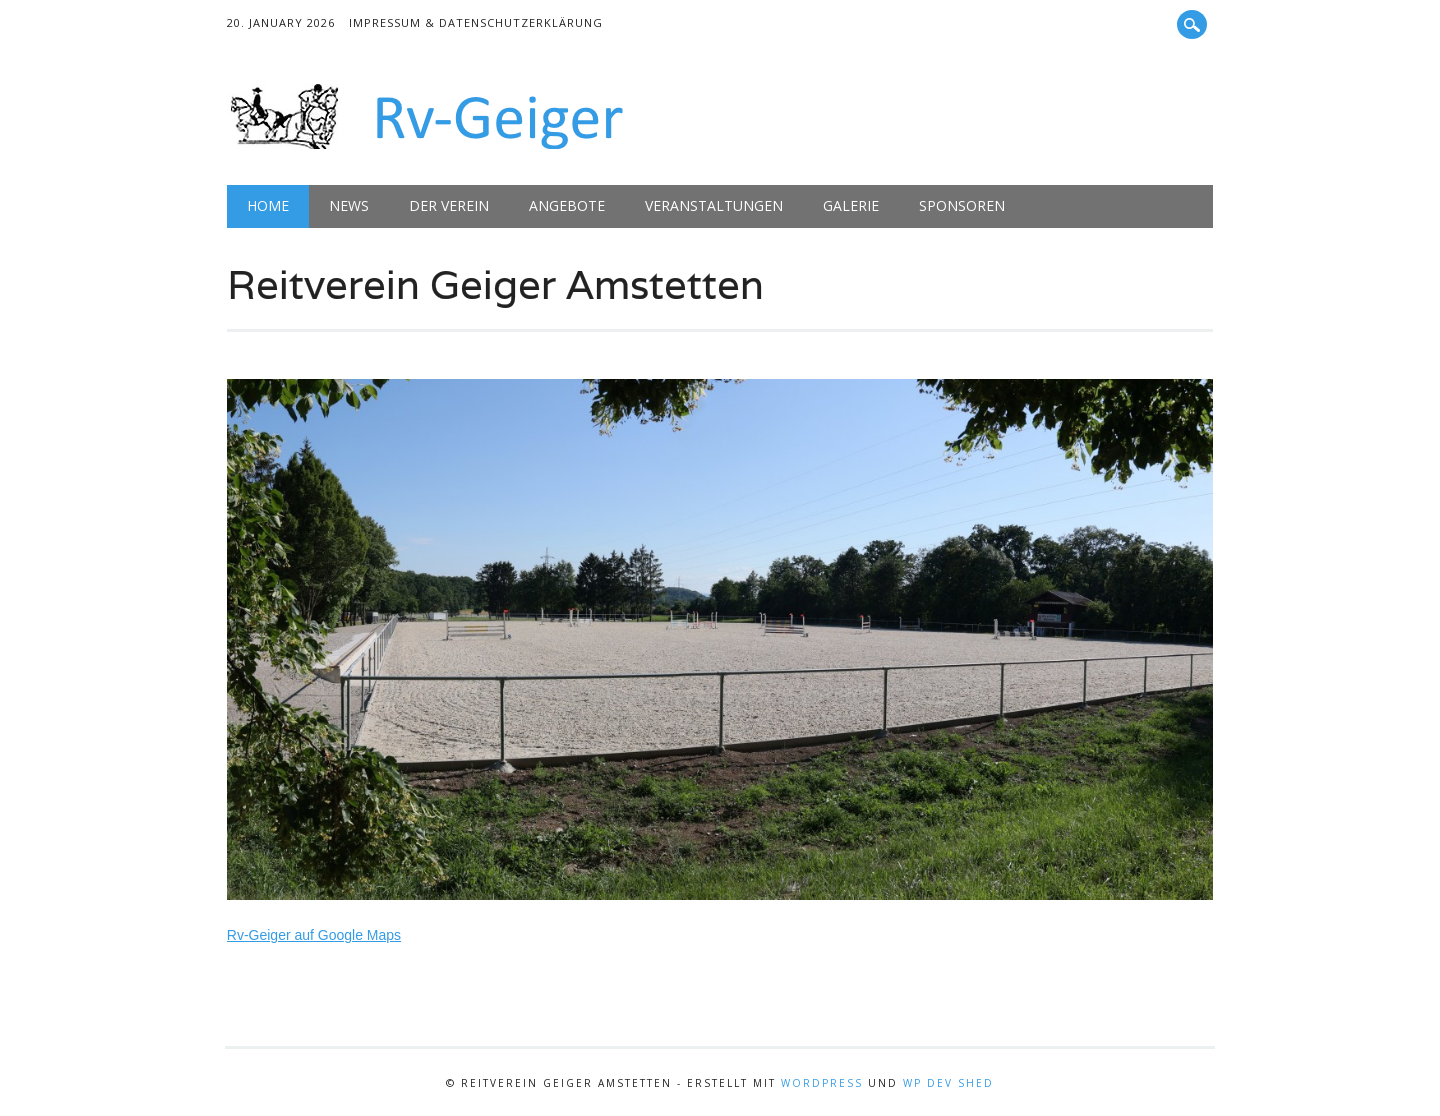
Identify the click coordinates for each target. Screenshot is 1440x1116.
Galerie (851, 205)
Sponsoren (962, 205)
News (349, 205)
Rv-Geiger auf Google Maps (314, 935)
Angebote (567, 205)
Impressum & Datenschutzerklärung (476, 22)
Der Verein (449, 205)
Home (268, 205)
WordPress (822, 1083)
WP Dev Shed (948, 1083)
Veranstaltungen (714, 205)
